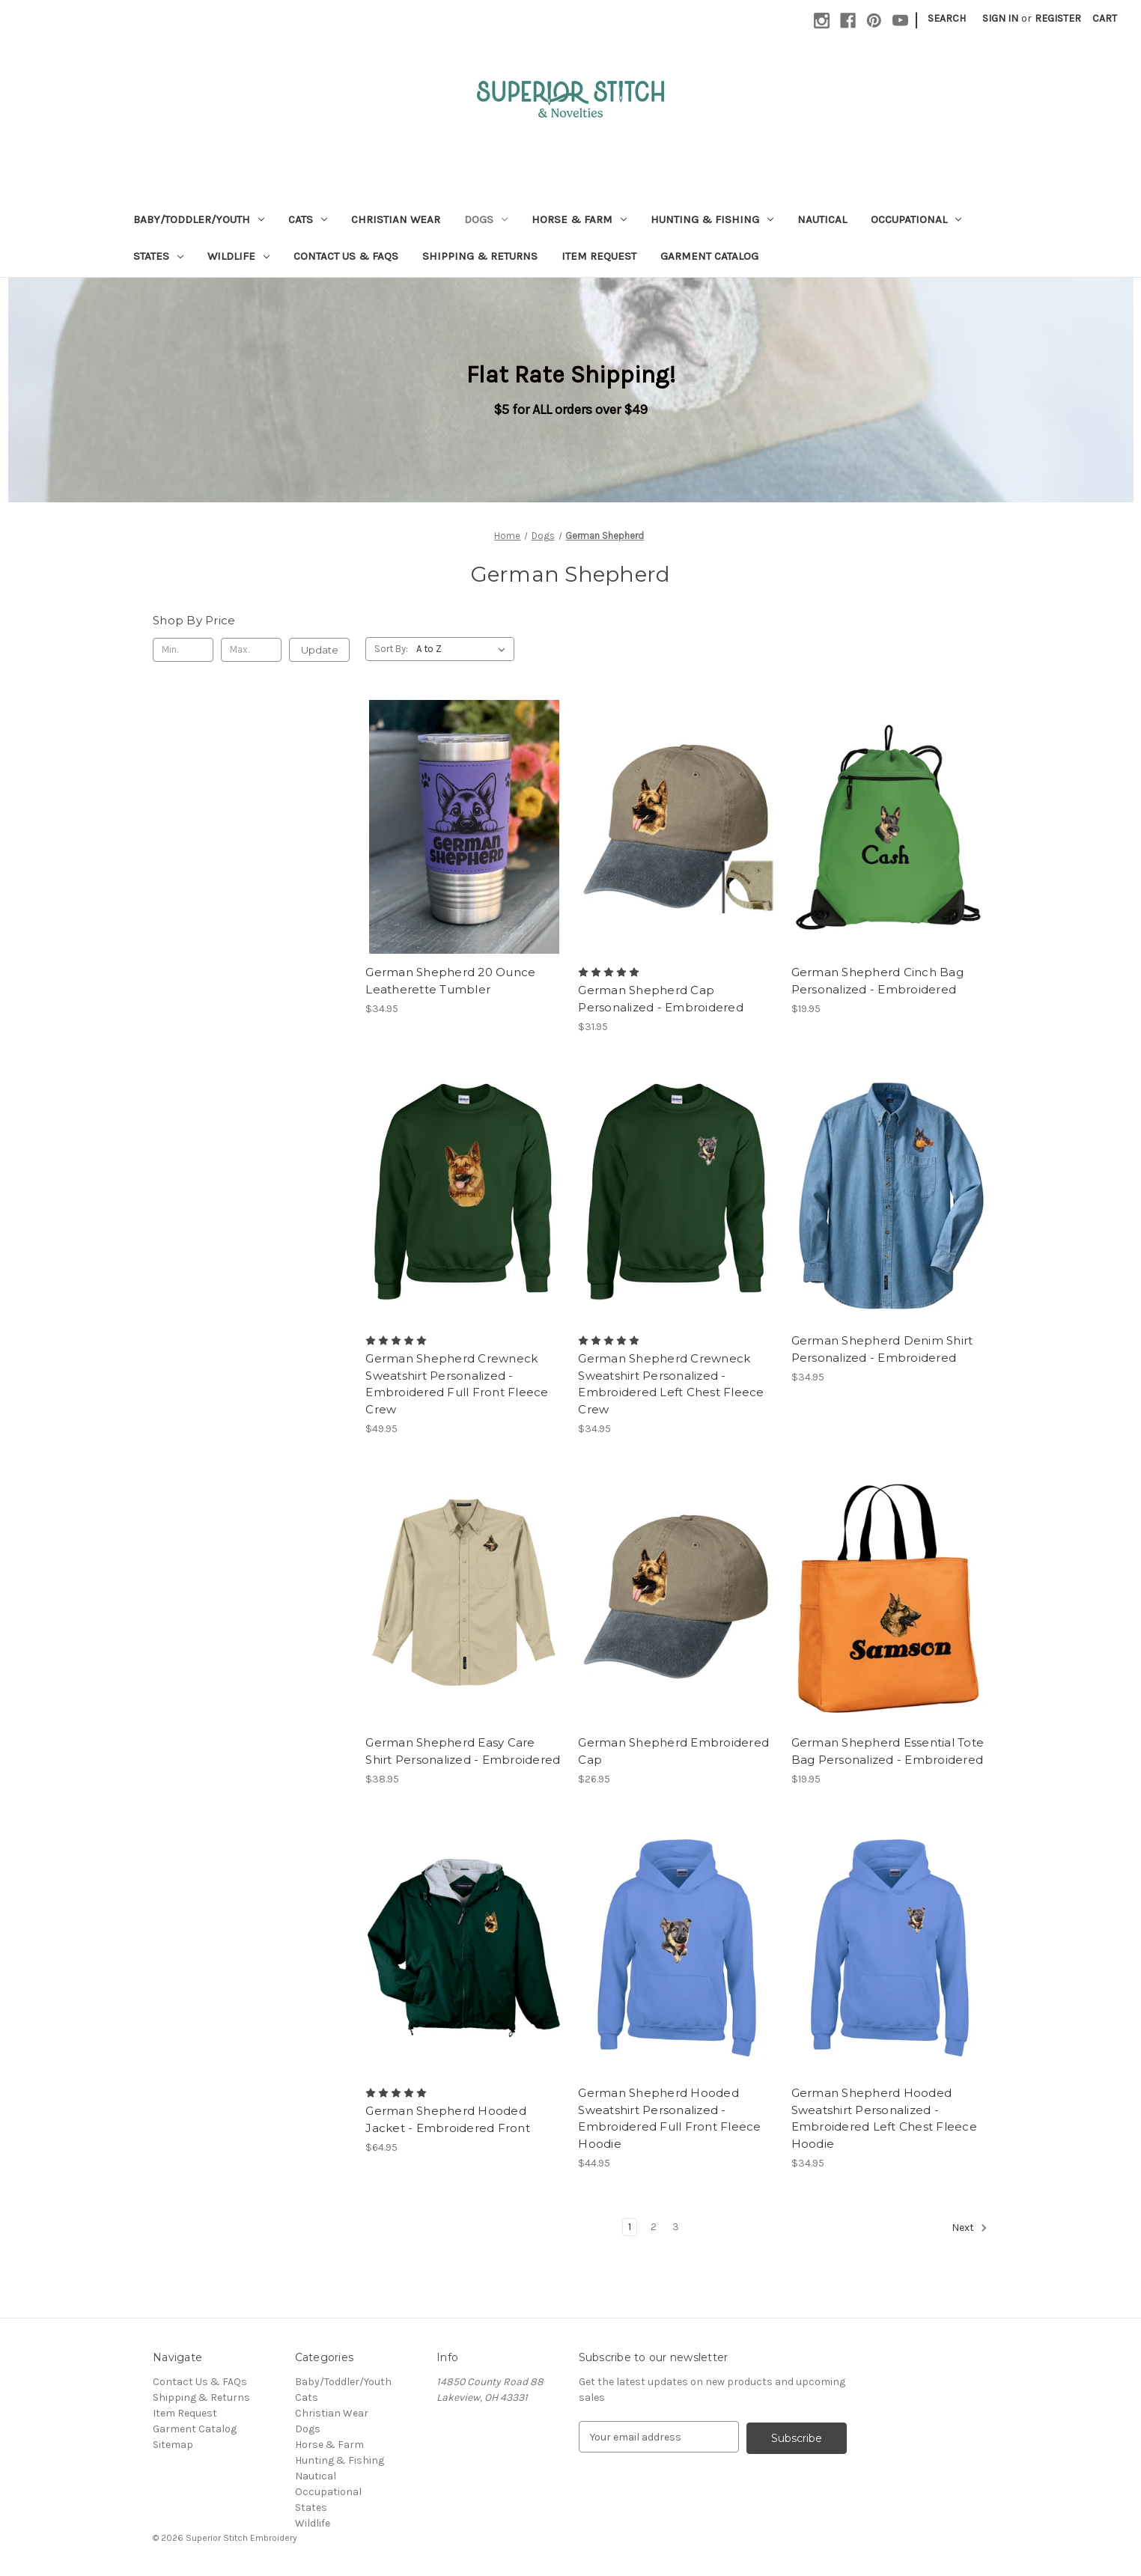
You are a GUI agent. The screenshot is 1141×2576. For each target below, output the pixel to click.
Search (947, 18)
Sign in (1000, 18)
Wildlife (238, 256)
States (158, 256)
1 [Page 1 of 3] (629, 2226)
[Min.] (183, 650)
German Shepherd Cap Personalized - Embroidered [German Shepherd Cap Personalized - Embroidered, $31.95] (660, 998)
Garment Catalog (709, 256)
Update (319, 650)
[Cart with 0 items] (1104, 18)
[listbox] (464, 649)
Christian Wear (395, 219)
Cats (307, 219)
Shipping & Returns (480, 256)
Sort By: (391, 648)
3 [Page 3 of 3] (675, 2226)
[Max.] (251, 650)
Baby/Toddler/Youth (198, 219)
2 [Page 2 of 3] (654, 2226)
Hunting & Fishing (712, 219)
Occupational (916, 219)
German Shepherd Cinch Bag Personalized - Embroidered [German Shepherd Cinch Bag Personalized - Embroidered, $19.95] (877, 980)
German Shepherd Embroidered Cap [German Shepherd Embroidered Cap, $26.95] (673, 1751)
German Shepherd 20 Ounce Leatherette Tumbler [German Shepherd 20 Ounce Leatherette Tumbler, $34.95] (450, 980)
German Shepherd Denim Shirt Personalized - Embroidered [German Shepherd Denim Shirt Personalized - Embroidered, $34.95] (882, 1349)
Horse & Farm (579, 219)
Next (970, 2227)
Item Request (599, 256)
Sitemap (173, 2444)
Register (1058, 18)
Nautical (822, 219)
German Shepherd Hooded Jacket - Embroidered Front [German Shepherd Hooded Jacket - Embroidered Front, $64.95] (447, 2119)
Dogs (486, 219)
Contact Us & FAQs (345, 256)
